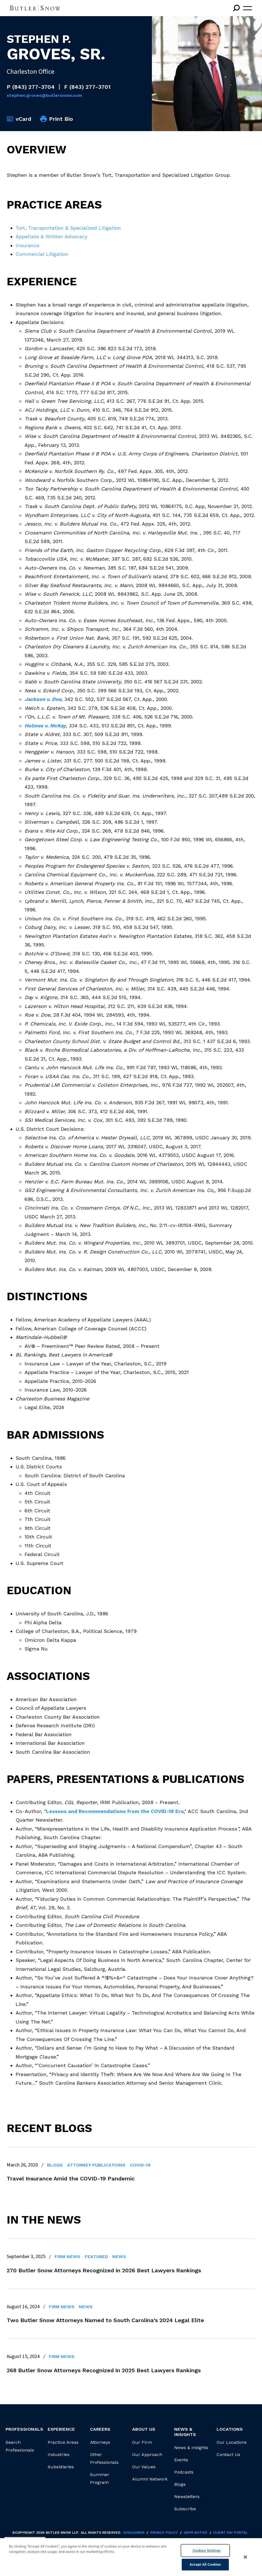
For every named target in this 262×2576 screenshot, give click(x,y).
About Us (143, 2429)
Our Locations (232, 2442)
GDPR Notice (195, 2533)
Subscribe (185, 2508)
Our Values (144, 2466)
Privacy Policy (164, 2533)
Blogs (55, 2165)
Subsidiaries (61, 2466)
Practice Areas (63, 2442)
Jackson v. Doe (43, 699)
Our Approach (147, 2454)
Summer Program (99, 2478)
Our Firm (142, 2442)
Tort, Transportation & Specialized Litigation (68, 228)
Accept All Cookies (205, 2564)
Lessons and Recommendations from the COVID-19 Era (115, 1811)
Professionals (24, 2429)
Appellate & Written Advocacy (51, 236)
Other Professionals (104, 2458)
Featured (96, 2256)
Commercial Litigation (42, 254)
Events (181, 2459)
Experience (61, 2429)
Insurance (27, 245)
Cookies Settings (207, 2550)
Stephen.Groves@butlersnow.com (44, 95)
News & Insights (191, 2447)
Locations (230, 2429)
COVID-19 (140, 2165)
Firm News (67, 2256)
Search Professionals (20, 2446)
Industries (58, 2454)
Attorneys (100, 2442)
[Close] (245, 2557)
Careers (100, 2429)
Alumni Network (150, 2479)
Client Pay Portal (230, 2533)
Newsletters (187, 2496)
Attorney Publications (96, 2165)
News (119, 2256)
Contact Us (228, 2454)
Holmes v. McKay (45, 725)
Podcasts (183, 2472)
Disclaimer (133, 2533)
